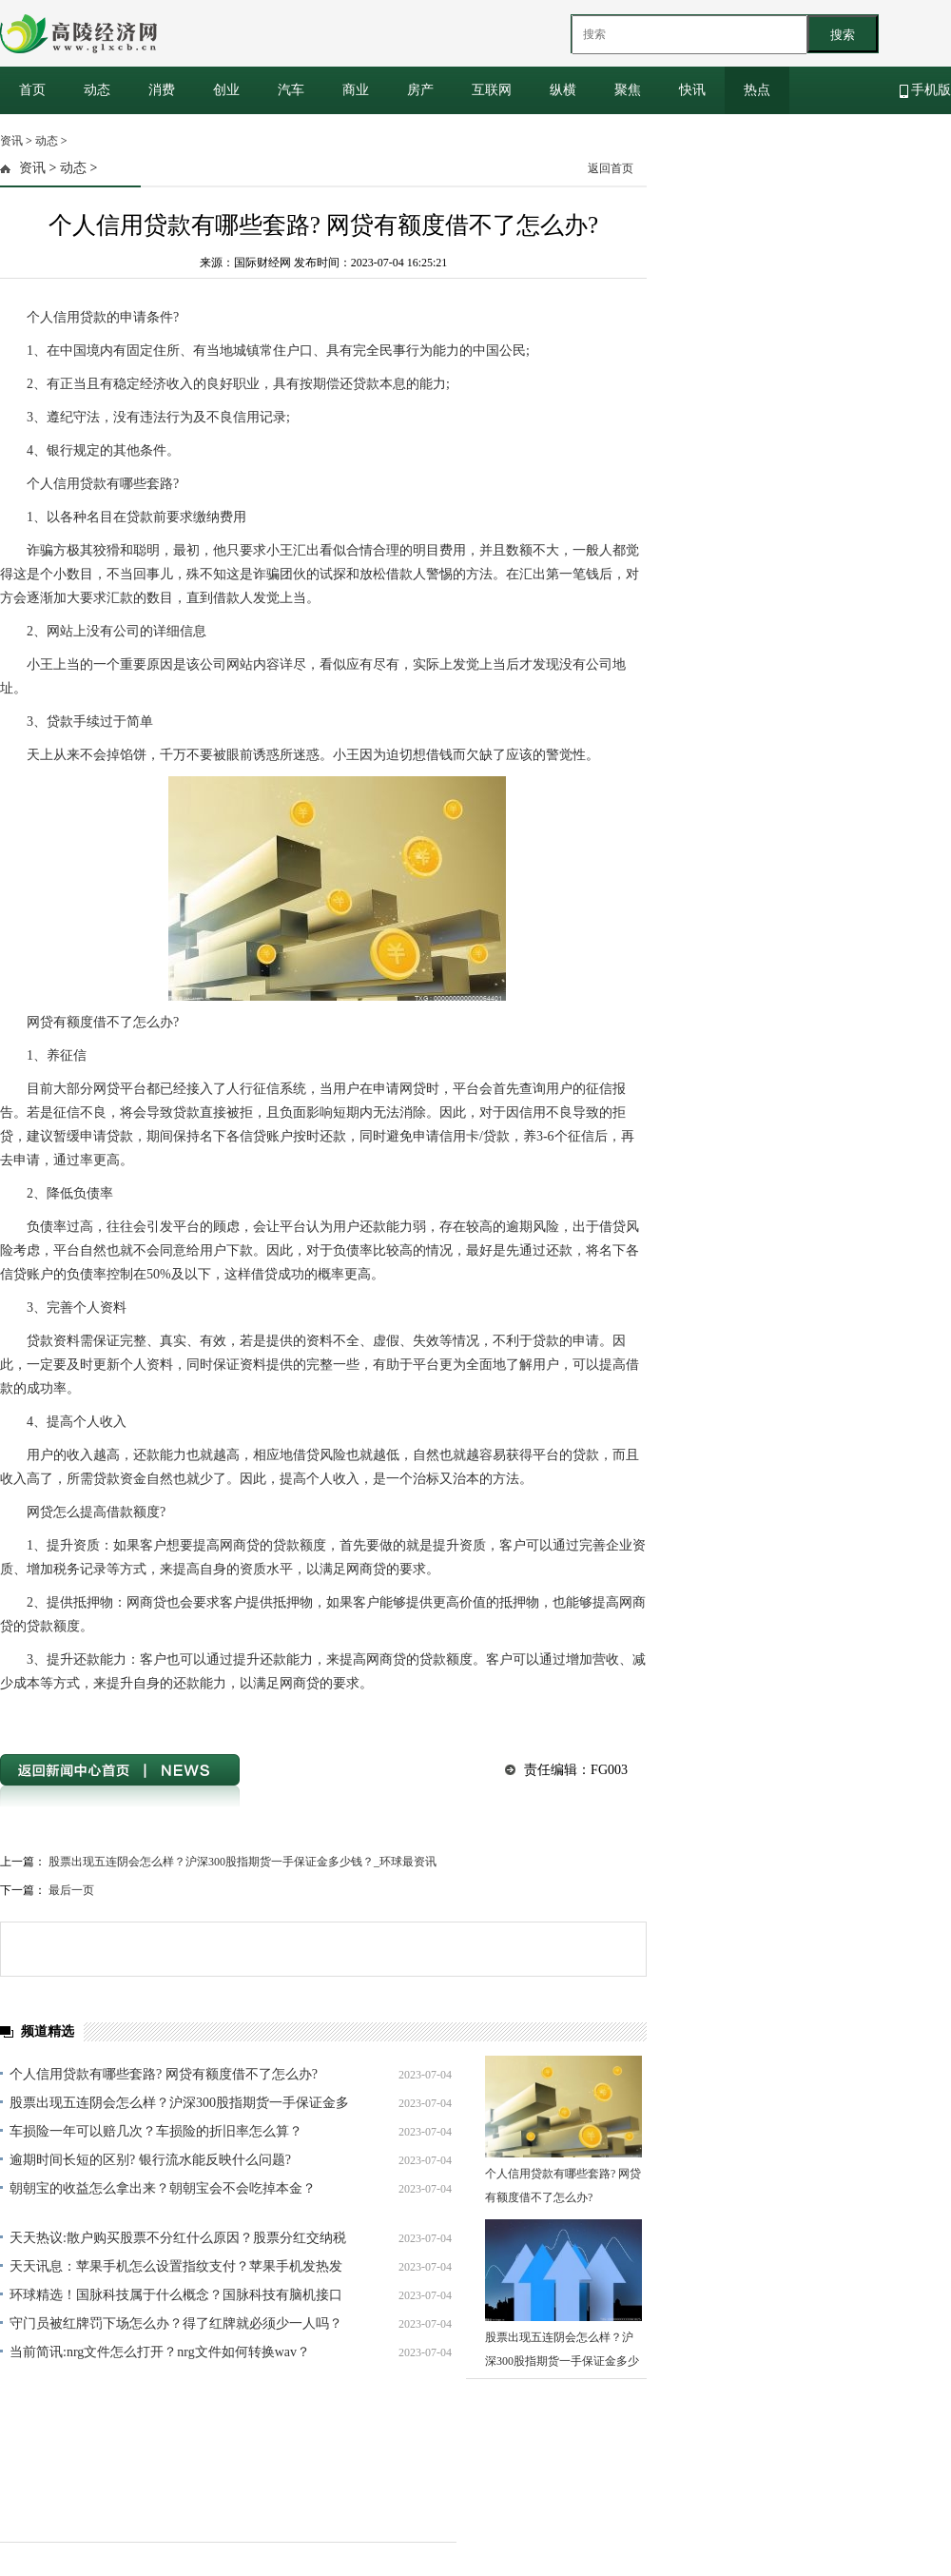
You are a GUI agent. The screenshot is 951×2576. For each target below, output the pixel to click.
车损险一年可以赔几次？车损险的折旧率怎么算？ (156, 2131)
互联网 (492, 90)
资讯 (11, 140)
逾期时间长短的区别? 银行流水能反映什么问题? (150, 2160)
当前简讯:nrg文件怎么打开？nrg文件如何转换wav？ (160, 2352)
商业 (355, 90)
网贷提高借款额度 (94, 1717)
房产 (420, 90)
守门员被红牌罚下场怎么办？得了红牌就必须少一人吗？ (176, 2323)
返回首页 (610, 168)
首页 (32, 90)
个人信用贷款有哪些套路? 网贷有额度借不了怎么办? (164, 2074)
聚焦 (627, 90)
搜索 (842, 35)
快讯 (692, 90)
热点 (757, 90)
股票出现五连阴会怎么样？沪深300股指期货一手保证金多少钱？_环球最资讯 (243, 1861)
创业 (226, 90)
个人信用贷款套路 (188, 1717)
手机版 (926, 90)
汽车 (291, 90)
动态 (97, 90)
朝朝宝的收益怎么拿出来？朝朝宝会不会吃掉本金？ (163, 2188)
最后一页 (71, 1890)
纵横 (563, 90)
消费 (161, 90)
